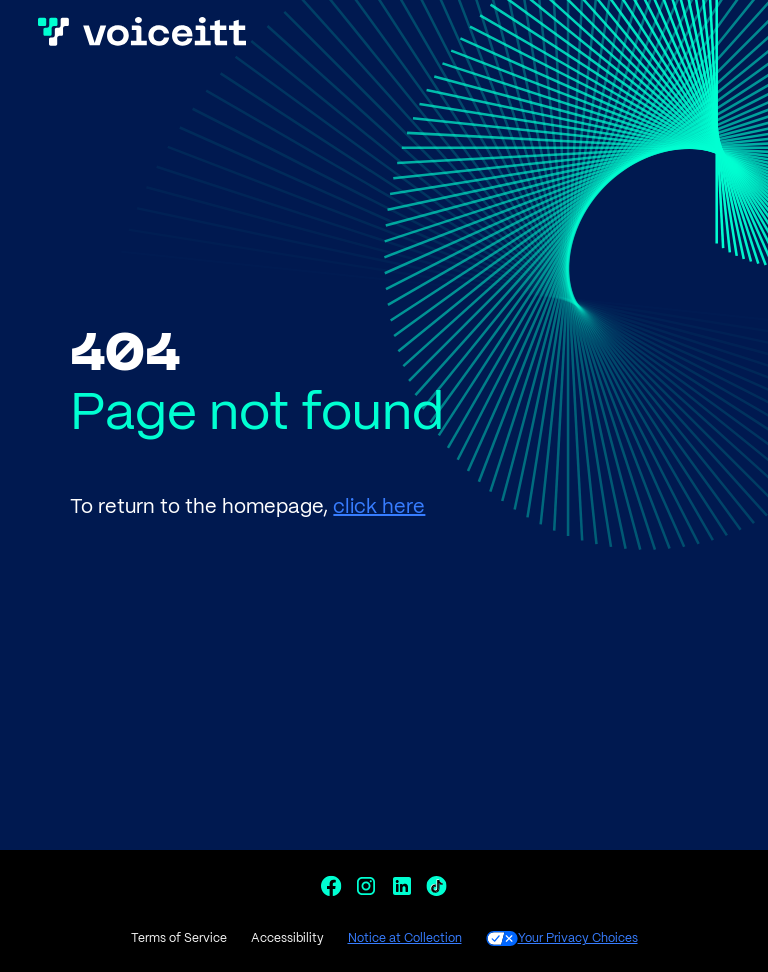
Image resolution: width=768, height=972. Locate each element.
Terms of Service (179, 938)
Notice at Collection (405, 938)
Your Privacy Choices (562, 938)
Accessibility (287, 938)
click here (379, 507)
